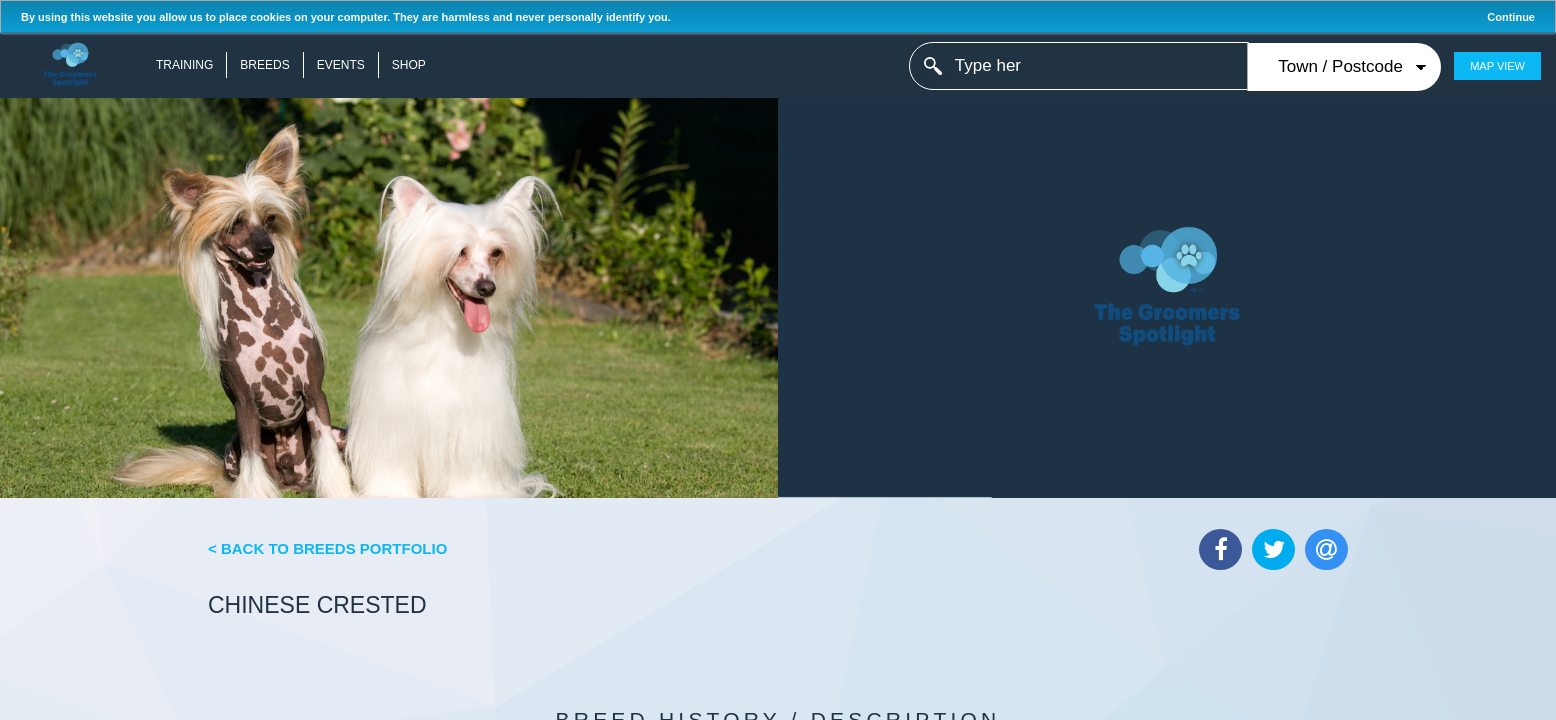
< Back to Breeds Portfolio (327, 548)
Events (341, 65)
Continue (1511, 17)
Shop (409, 65)
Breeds (264, 65)
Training (184, 65)
